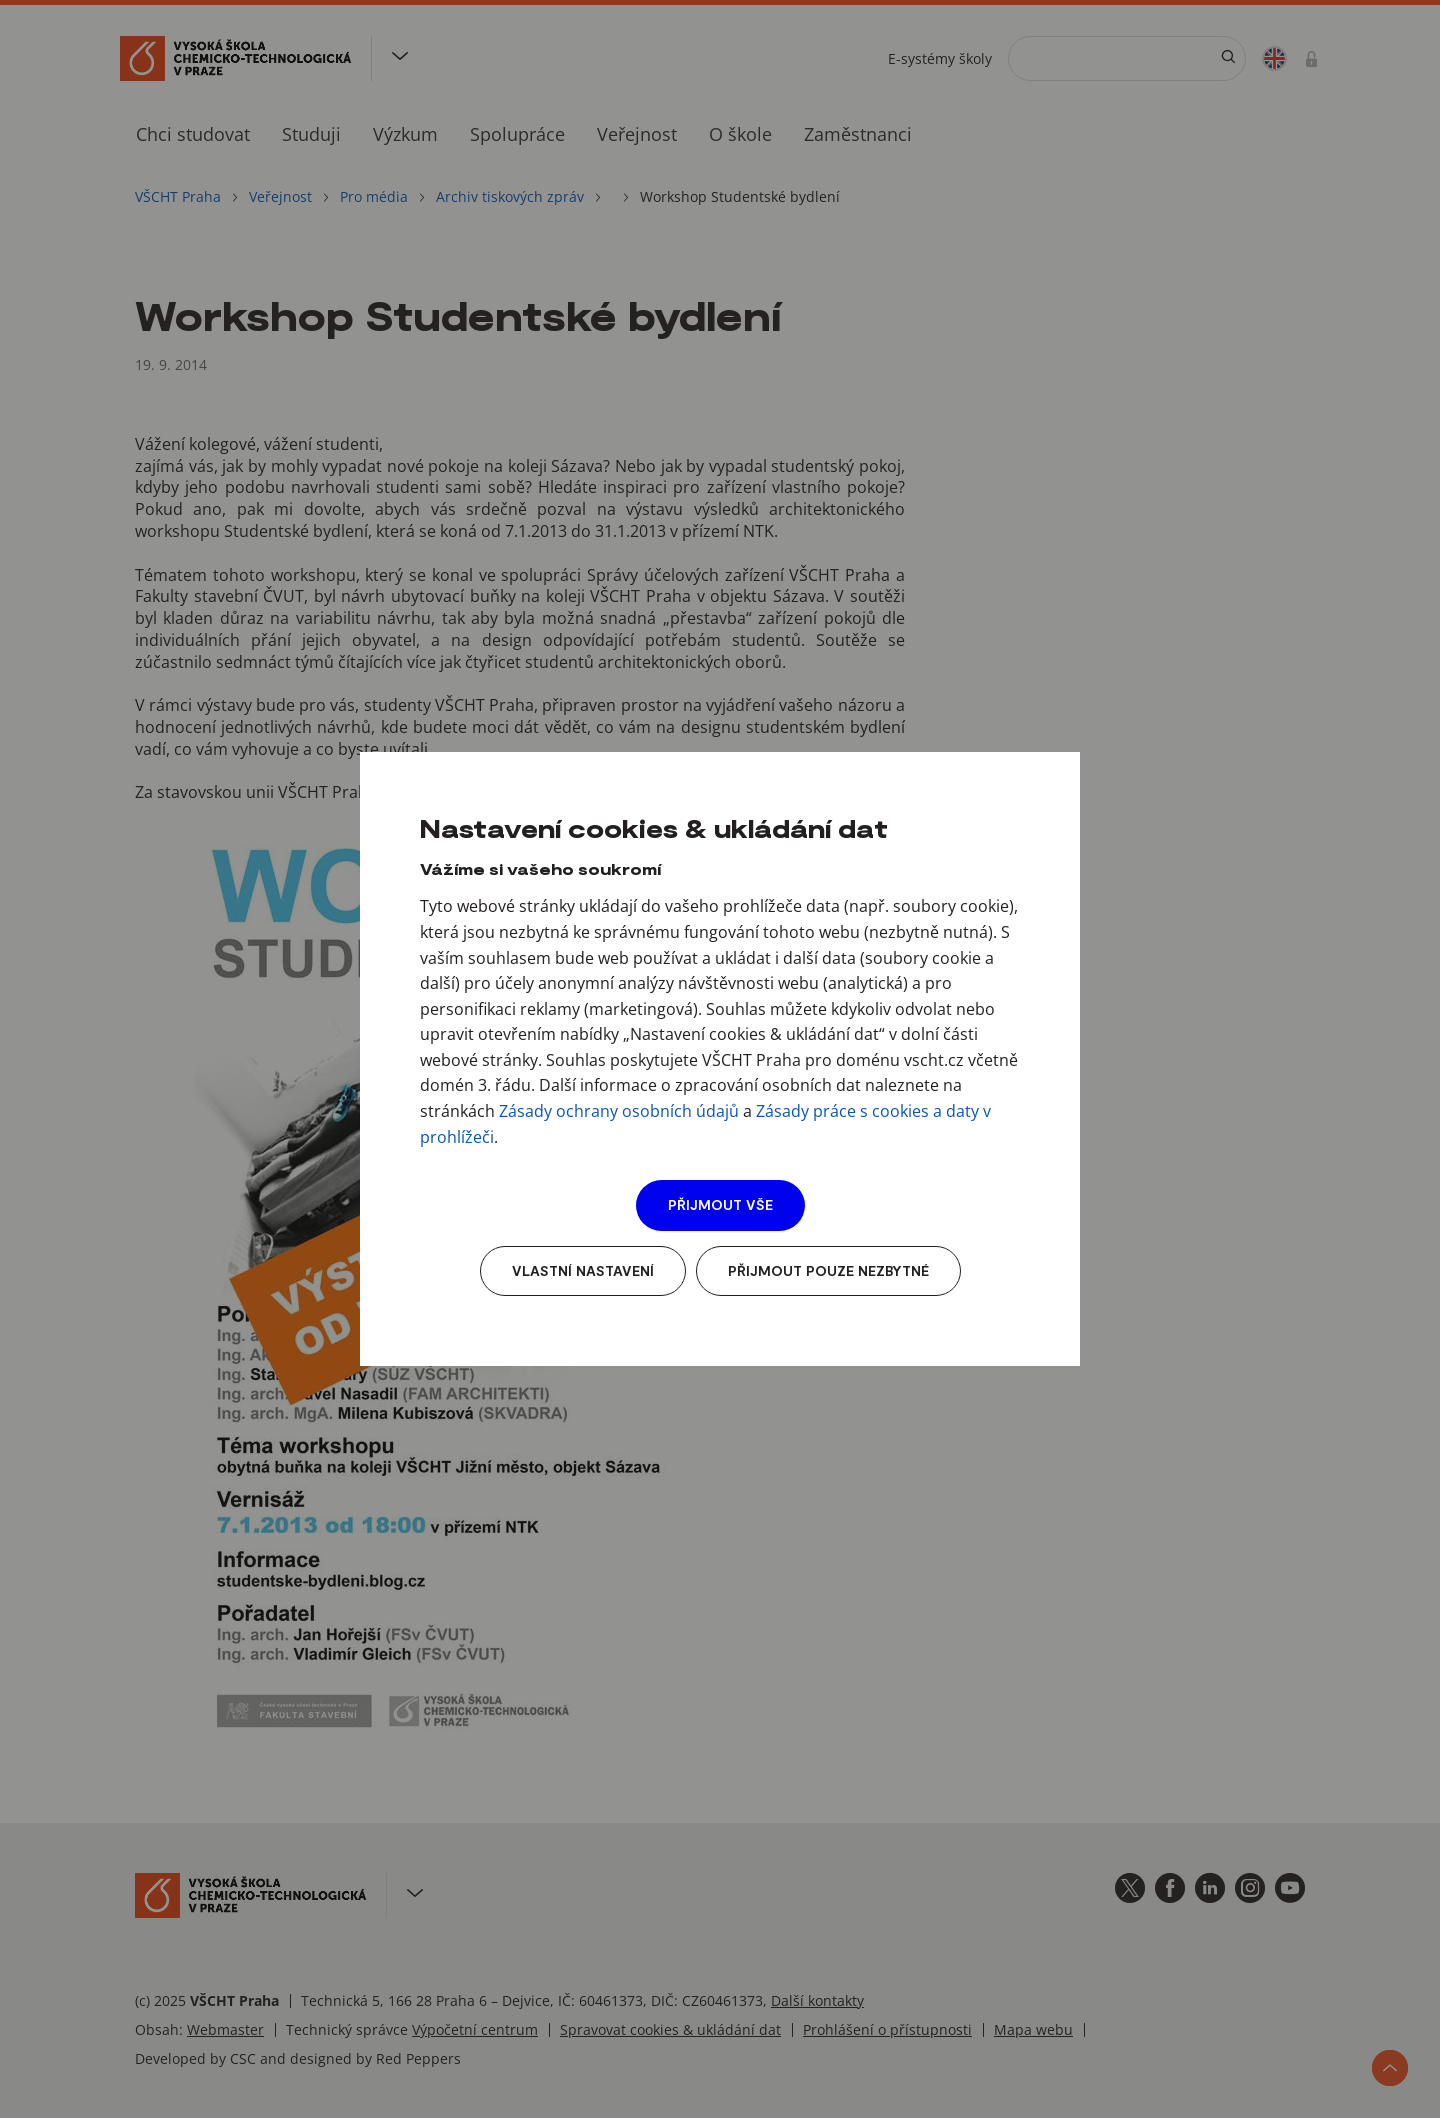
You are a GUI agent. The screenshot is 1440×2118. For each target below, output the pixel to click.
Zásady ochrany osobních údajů (619, 1111)
